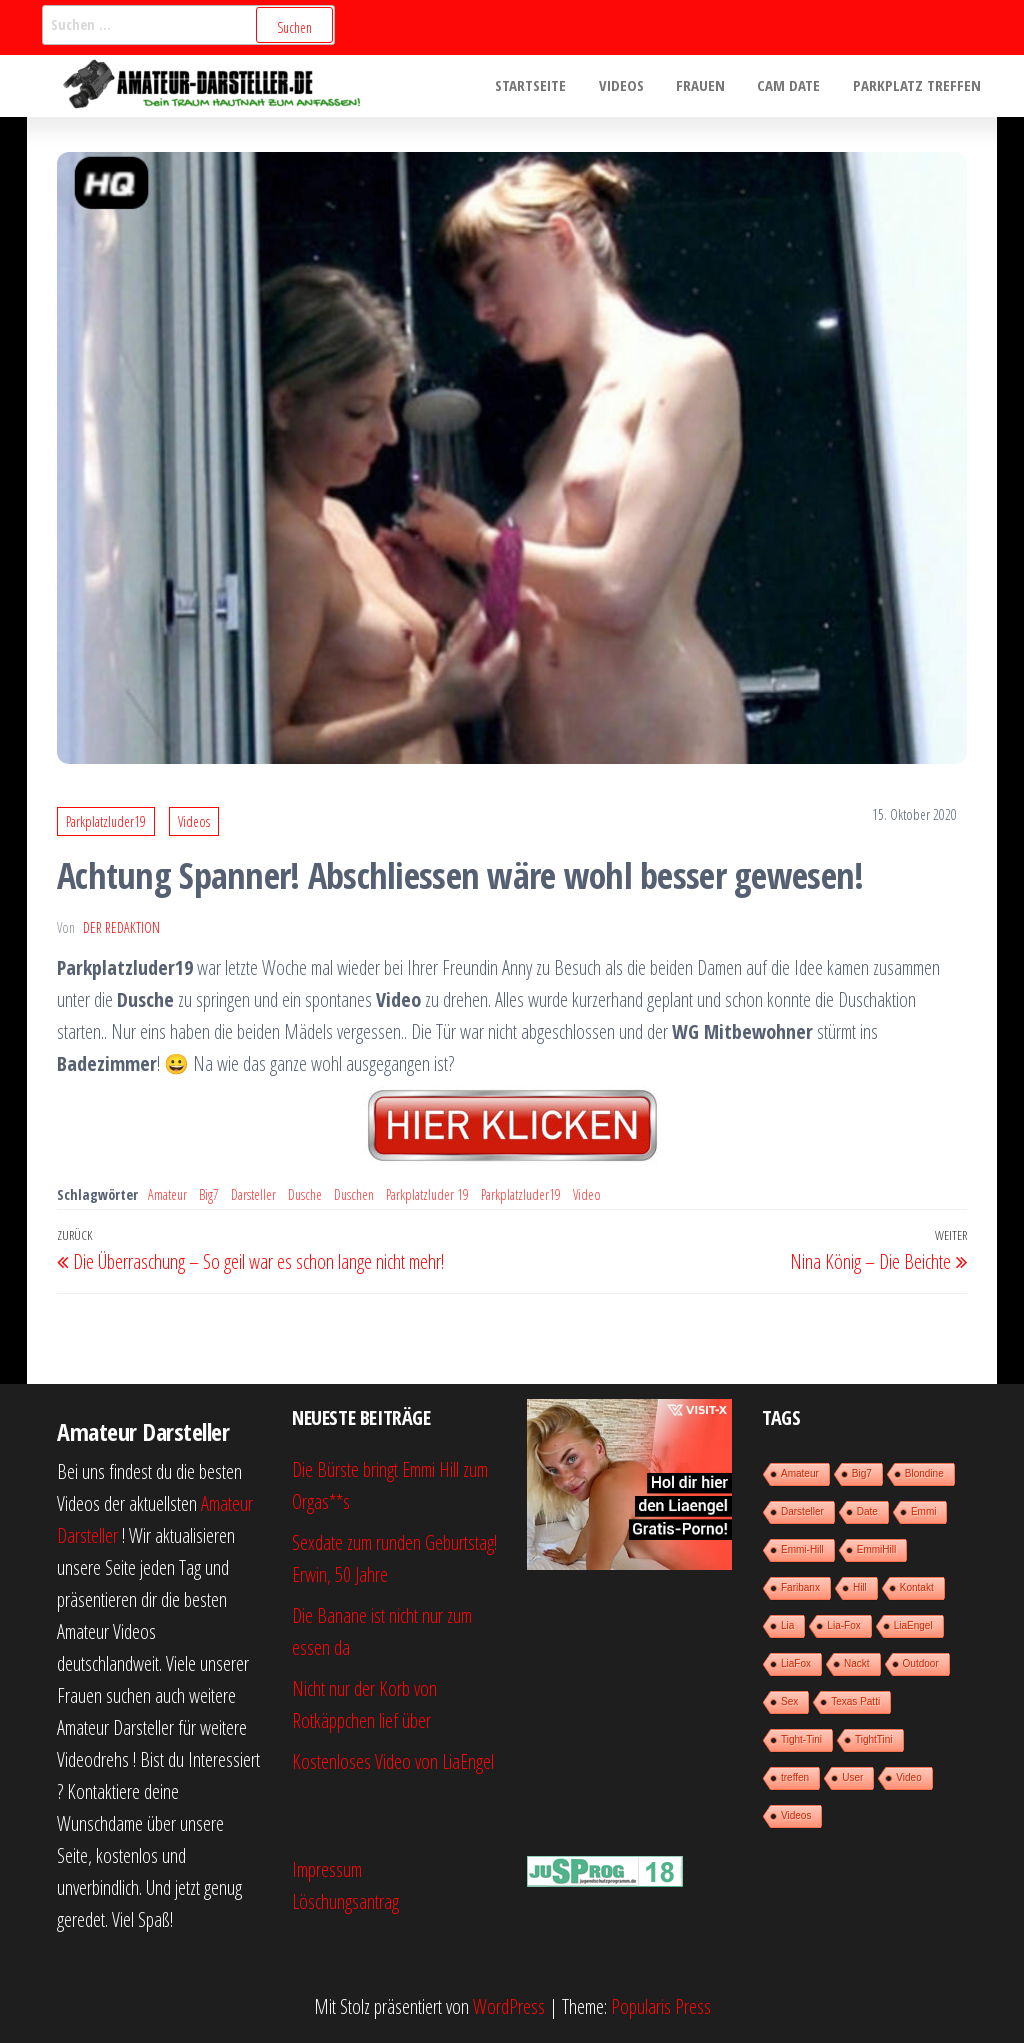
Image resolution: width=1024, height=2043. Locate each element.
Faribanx (800, 1587)
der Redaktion (121, 927)
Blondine (924, 1473)
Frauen (706, 86)
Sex (789, 1701)
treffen (795, 1777)
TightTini (874, 1739)
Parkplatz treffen (918, 86)
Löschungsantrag (345, 1901)
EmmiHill (876, 1549)
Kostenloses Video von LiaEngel (393, 1761)
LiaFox (796, 1663)
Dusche (305, 1194)
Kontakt (917, 1587)
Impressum (327, 1869)
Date (867, 1511)
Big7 (209, 1194)
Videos (629, 86)
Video (587, 1194)
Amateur (167, 1194)
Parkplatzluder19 (106, 821)
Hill (860, 1587)
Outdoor (921, 1663)
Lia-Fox (843, 1625)
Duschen (354, 1194)
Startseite (541, 86)
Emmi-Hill (802, 1549)
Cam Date (792, 86)
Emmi (924, 1511)
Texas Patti (855, 1701)
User (852, 1777)
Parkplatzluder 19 (427, 1194)
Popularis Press (661, 2006)
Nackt (857, 1663)
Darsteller (253, 1194)
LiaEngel (913, 1625)
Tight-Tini (801, 1739)
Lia (787, 1625)
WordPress (509, 2006)
